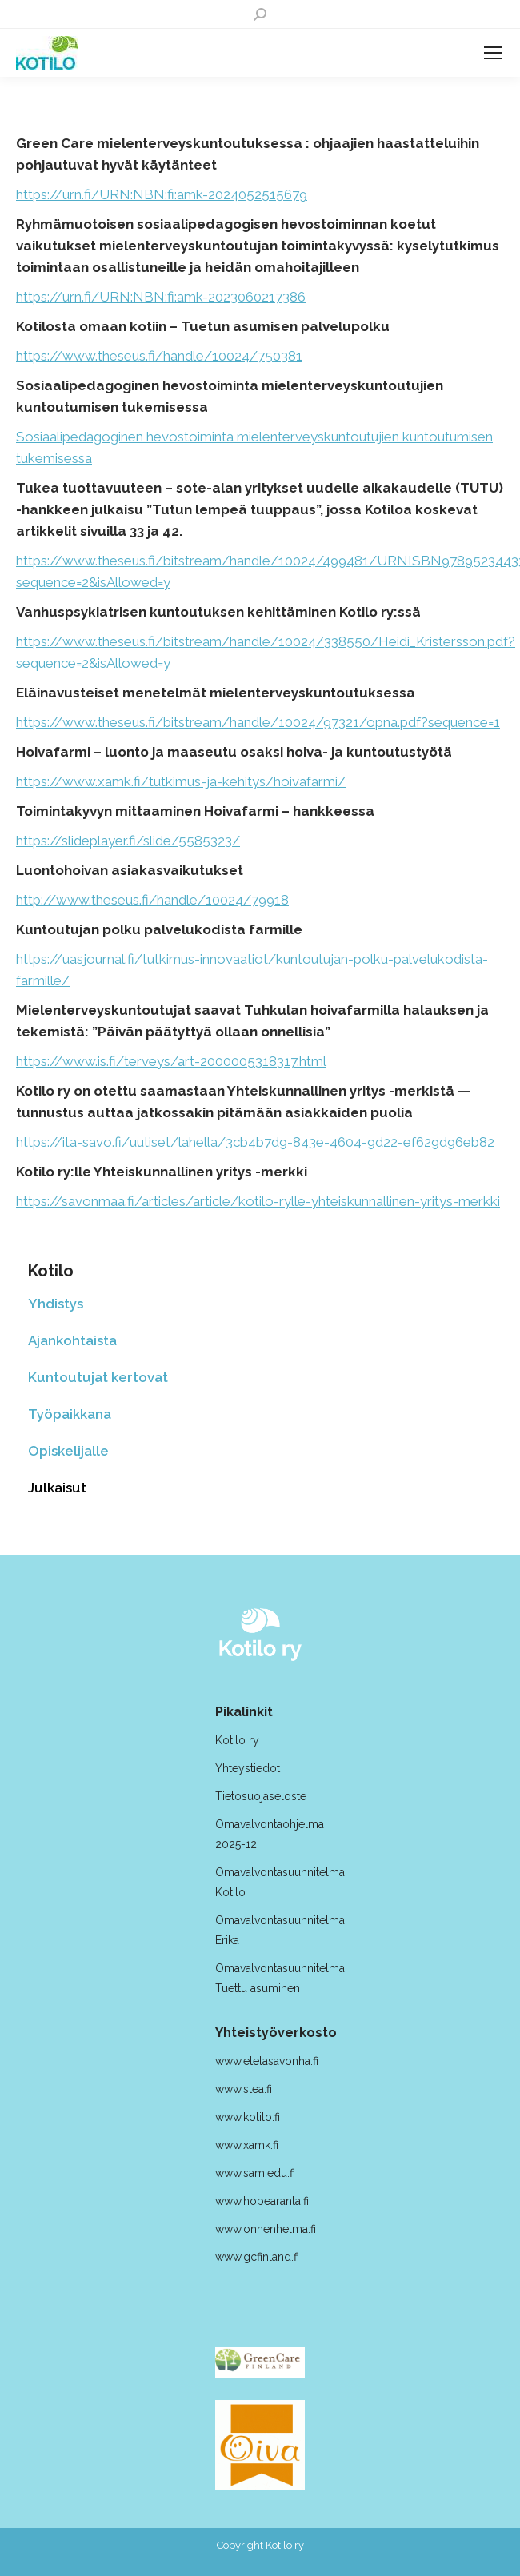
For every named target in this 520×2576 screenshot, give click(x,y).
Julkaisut (57, 1488)
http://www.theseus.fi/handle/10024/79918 (152, 900)
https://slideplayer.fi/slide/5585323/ (128, 841)
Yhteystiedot (247, 1768)
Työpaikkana (69, 1414)
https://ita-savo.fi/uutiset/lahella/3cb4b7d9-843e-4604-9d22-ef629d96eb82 (255, 1142)
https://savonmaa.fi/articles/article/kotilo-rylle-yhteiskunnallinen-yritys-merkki (258, 1201)
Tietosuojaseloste (260, 1796)
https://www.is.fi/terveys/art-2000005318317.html (171, 1061)
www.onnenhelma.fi (265, 2229)
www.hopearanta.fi (262, 2201)
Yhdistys (55, 1304)
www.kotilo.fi (247, 2117)
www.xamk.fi (246, 2145)
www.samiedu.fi (255, 2173)
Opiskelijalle (68, 1451)
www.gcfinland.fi (257, 2257)
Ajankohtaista (72, 1340)
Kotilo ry (238, 1740)
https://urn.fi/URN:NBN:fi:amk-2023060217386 (161, 297)
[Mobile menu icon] (493, 53)
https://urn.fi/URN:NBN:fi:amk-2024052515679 (161, 194)
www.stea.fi (243, 2089)
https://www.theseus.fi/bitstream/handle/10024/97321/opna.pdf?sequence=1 (258, 722)
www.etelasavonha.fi (266, 2061)
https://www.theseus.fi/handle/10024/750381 (159, 356)
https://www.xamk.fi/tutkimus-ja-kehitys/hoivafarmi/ (181, 781)
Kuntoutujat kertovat (98, 1377)
